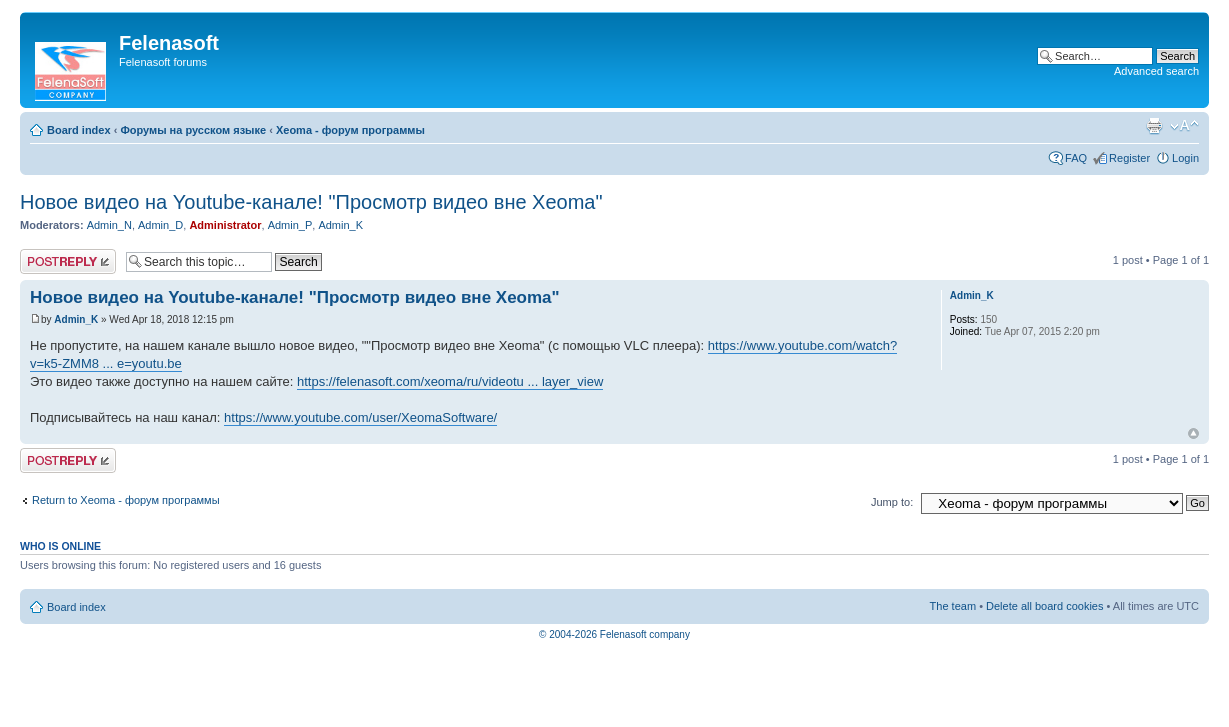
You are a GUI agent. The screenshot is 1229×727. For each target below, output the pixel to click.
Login (1185, 158)
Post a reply (68, 261)
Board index (79, 130)
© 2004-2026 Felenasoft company (614, 634)
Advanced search (1156, 71)
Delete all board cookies (1044, 606)
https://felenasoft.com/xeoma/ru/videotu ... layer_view (450, 381)
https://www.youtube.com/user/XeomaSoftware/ (360, 417)
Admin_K (340, 225)
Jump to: (892, 502)
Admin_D (160, 225)
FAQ (1076, 158)
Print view (1154, 126)
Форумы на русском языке (193, 130)
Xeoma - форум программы (350, 130)
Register (1129, 158)
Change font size (1184, 126)
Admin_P (290, 225)
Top (1193, 433)
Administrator (225, 225)
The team (953, 606)
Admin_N (109, 225)
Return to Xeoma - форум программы (126, 500)
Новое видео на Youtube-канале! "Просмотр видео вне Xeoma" (311, 202)
